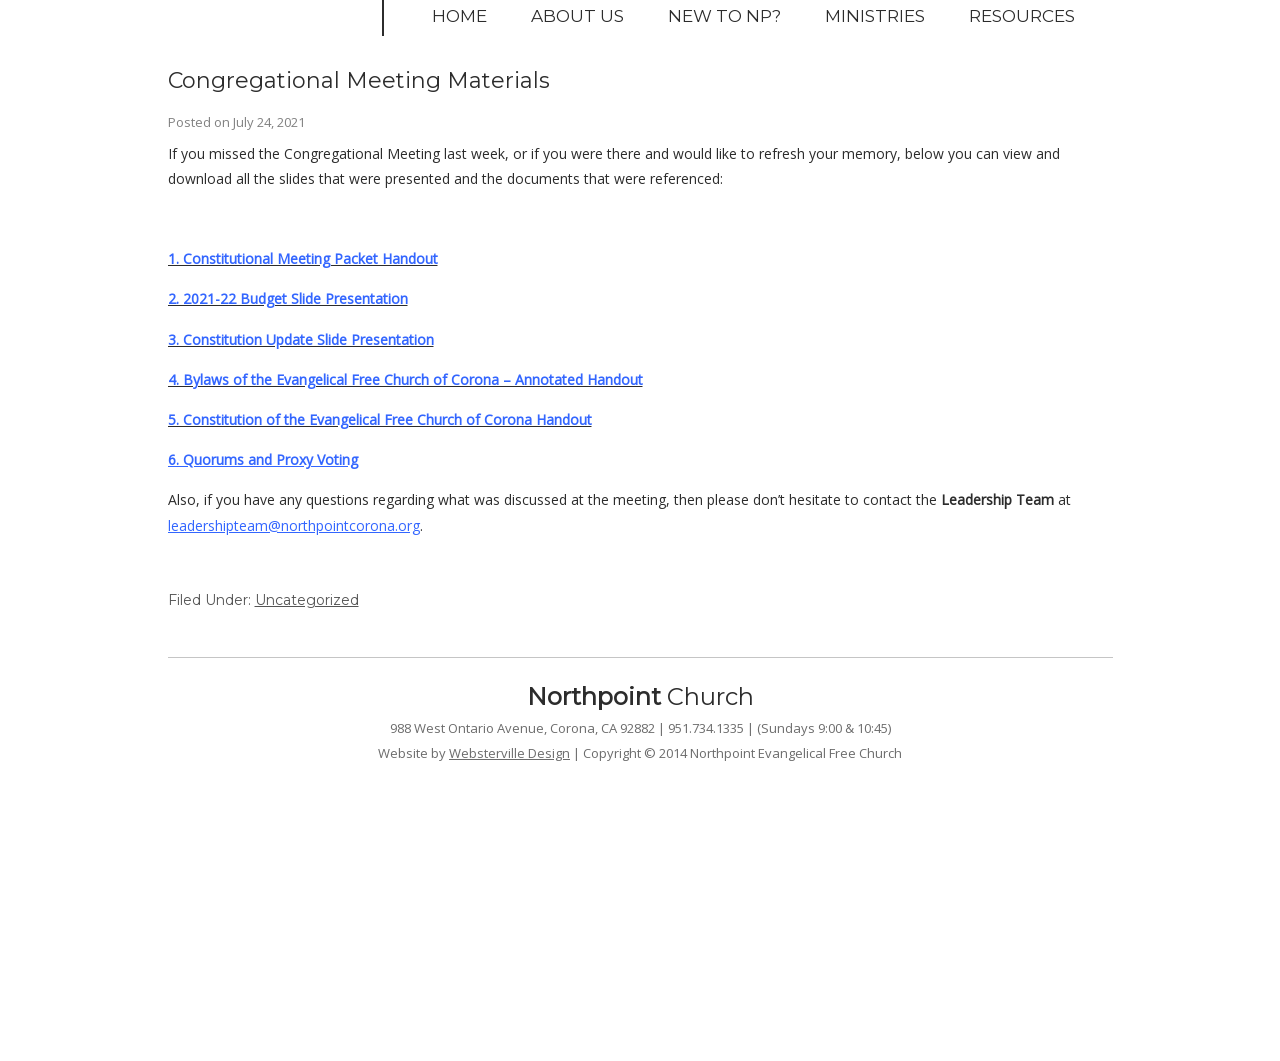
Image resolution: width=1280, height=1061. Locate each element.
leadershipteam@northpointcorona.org (294, 525)
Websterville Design (509, 753)
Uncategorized (307, 600)
